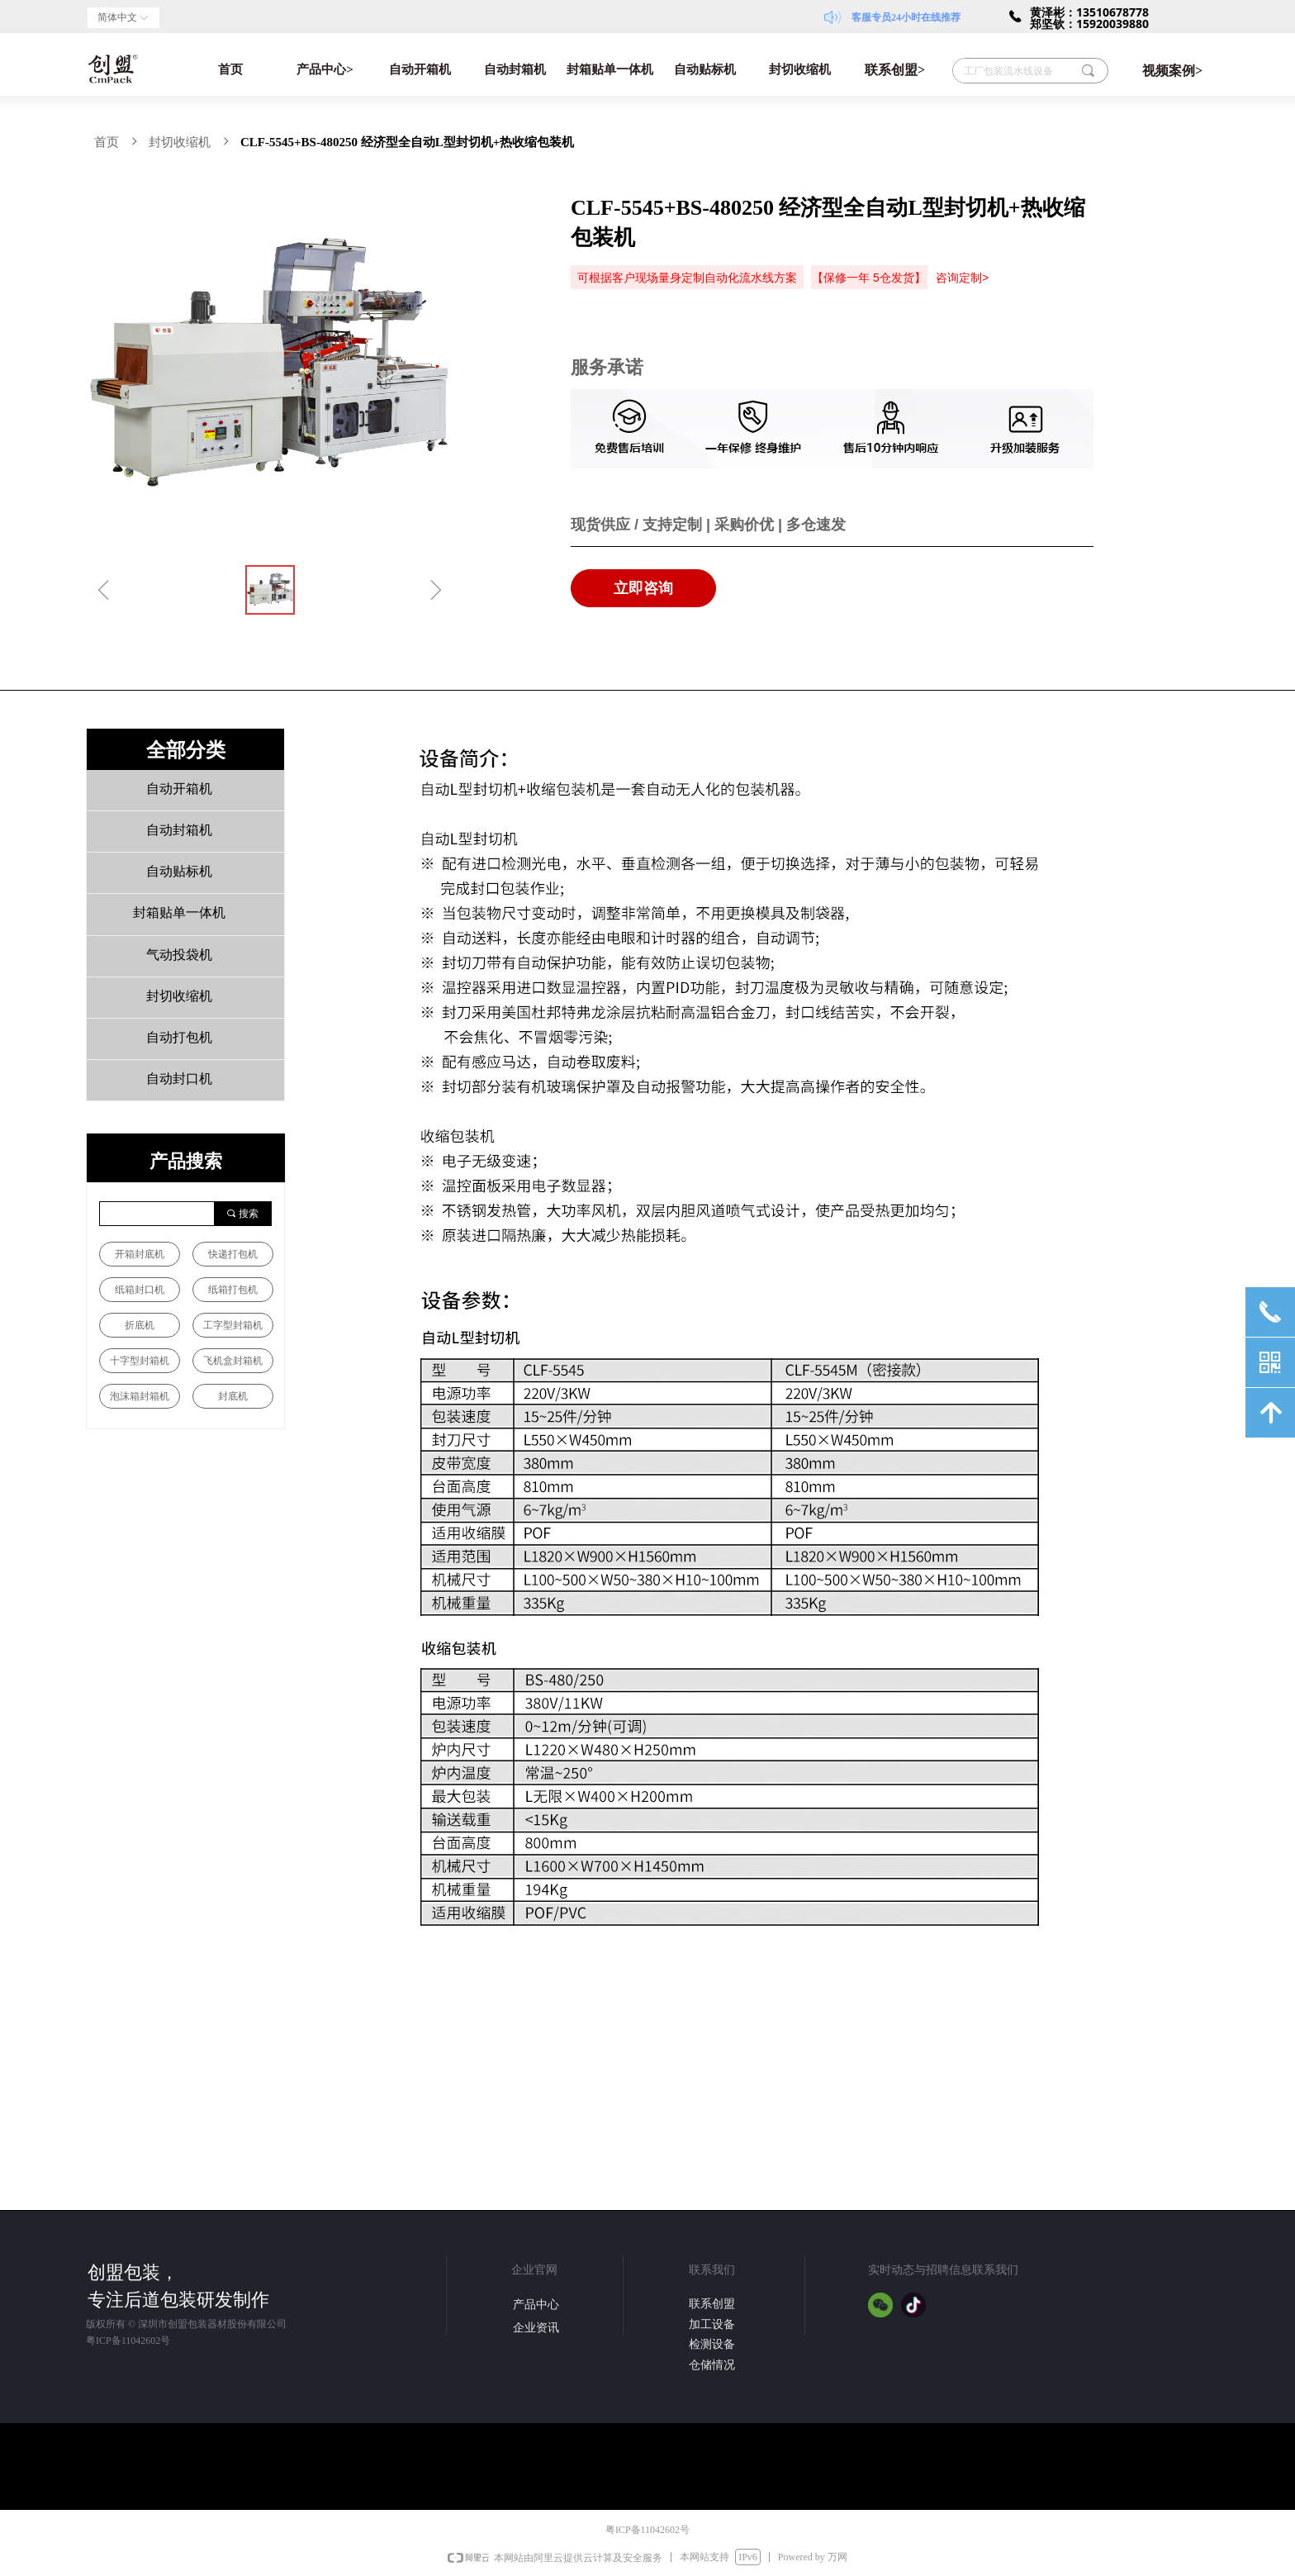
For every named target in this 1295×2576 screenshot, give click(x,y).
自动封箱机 (515, 69)
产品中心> (324, 69)
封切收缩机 (800, 69)
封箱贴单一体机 (610, 69)
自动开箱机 (420, 69)
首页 (230, 69)
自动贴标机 (705, 69)
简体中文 (117, 17)
